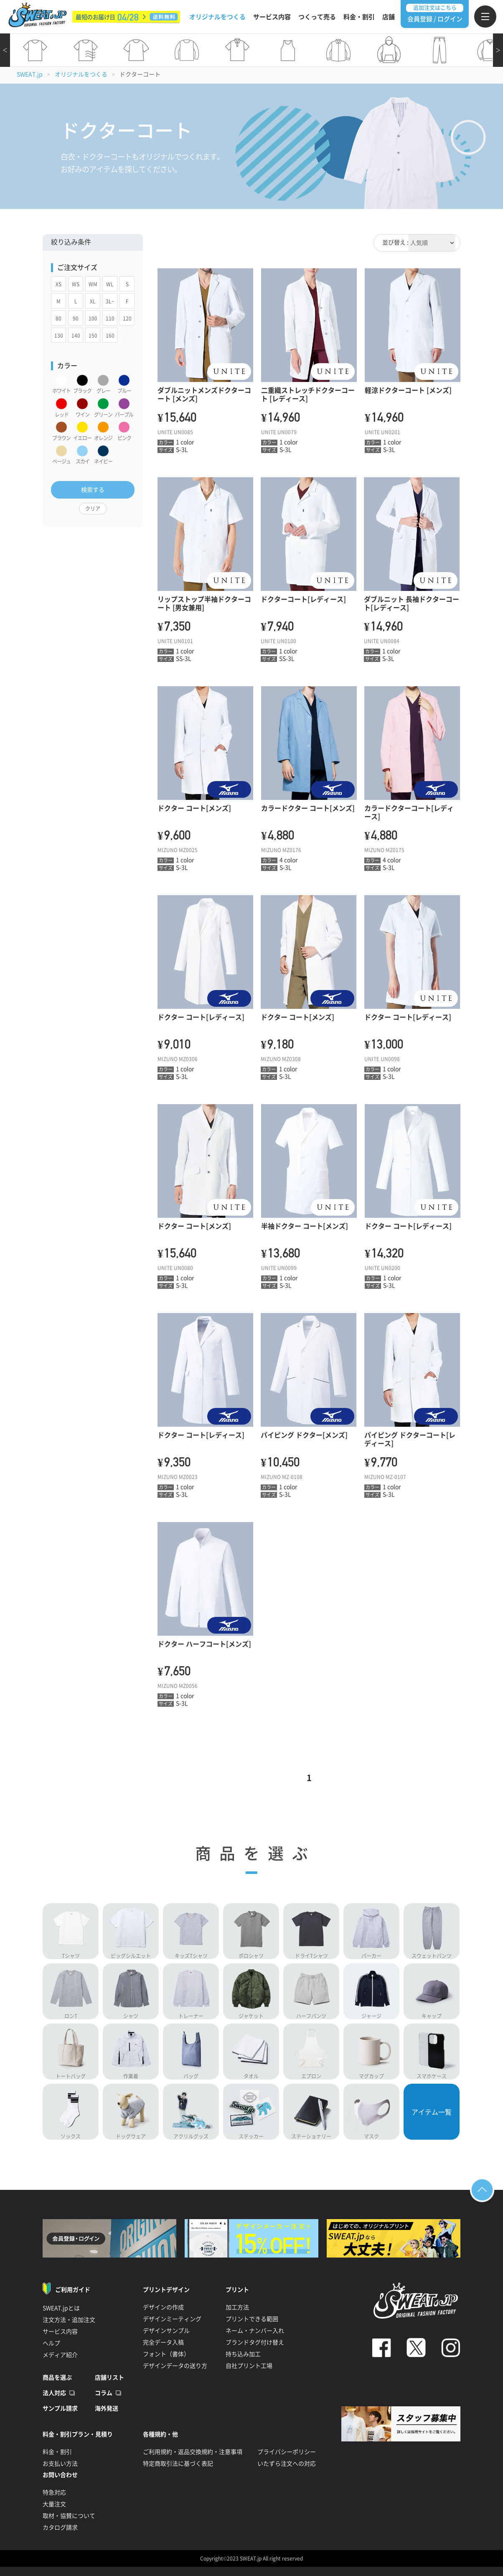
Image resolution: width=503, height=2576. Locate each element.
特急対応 (54, 2492)
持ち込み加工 (243, 2354)
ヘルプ (51, 2343)
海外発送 (106, 2408)
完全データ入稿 (163, 2342)
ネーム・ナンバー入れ (255, 2331)
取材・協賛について (69, 2516)
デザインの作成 (163, 2307)
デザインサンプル (166, 2331)
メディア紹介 (60, 2355)
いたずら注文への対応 (286, 2464)
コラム (103, 2393)
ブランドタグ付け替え (255, 2342)
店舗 (388, 17)
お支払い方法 (60, 2464)
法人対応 (54, 2393)
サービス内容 (272, 17)
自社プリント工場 (249, 2366)
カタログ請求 (60, 2527)
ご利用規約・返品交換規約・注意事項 (192, 2452)
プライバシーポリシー (286, 2452)
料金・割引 (359, 17)
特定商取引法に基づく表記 (178, 2464)
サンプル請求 (60, 2408)
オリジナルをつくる (217, 17)
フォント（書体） (166, 2354)
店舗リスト (109, 2377)
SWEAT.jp (30, 74)
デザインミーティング (172, 2319)
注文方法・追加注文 (69, 2320)
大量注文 (54, 2504)
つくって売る (317, 17)
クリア (92, 508)
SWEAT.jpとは (61, 2308)
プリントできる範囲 (252, 2319)
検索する (92, 490)
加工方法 (237, 2307)
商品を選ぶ (57, 2377)
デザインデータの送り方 (175, 2366)
